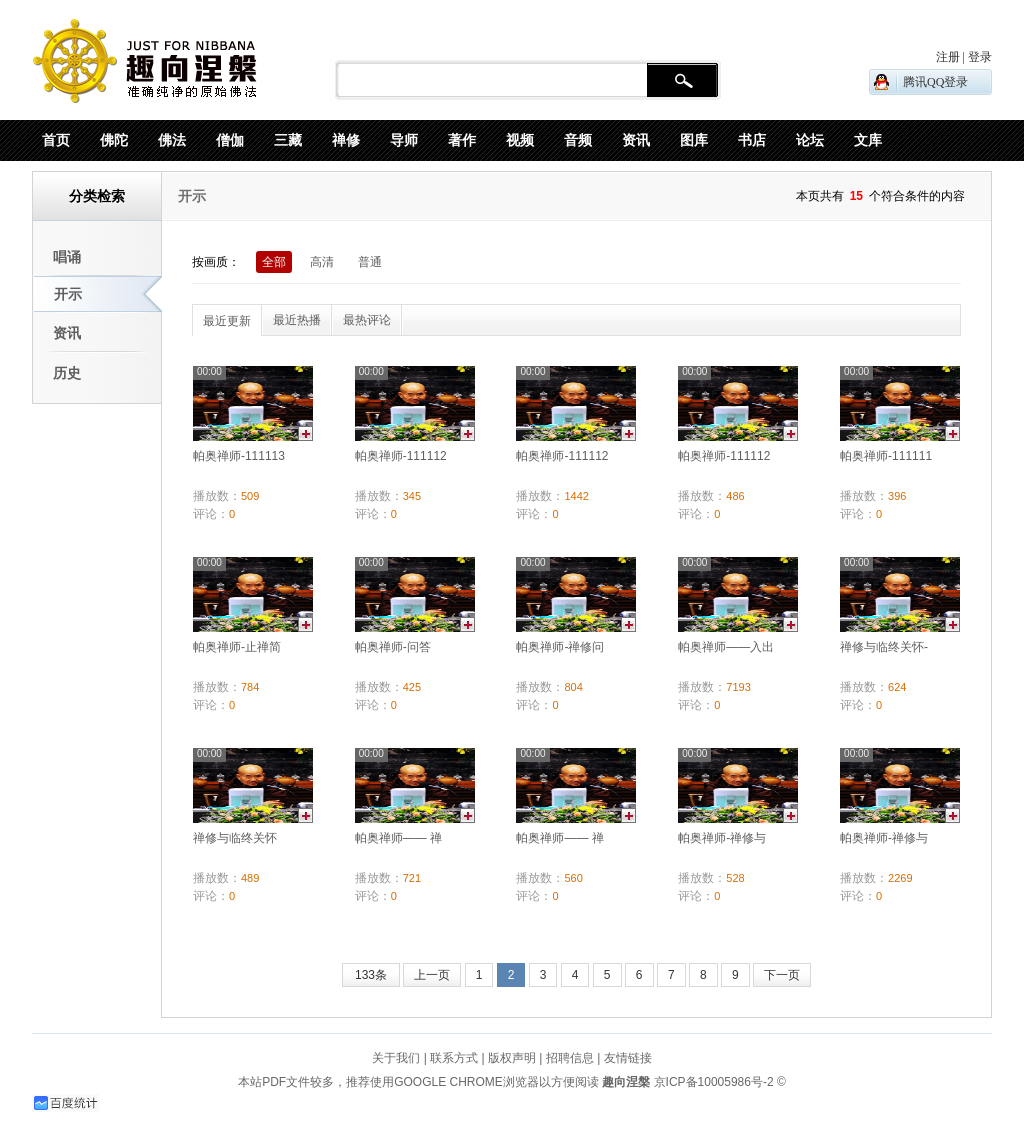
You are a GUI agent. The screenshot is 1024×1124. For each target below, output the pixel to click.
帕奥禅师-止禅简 (237, 647)
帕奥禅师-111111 (886, 456)
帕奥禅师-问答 (393, 647)
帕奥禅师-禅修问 (560, 647)
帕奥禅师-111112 (401, 456)
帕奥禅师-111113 (239, 456)
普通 (370, 262)
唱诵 (67, 257)
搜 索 (682, 81)
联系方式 (454, 1058)
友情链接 (628, 1058)
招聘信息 (570, 1058)
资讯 (67, 333)
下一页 (782, 975)
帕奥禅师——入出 (726, 647)
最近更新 (227, 321)
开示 (68, 294)
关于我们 (396, 1058)
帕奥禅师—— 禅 (398, 838)
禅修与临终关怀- (884, 647)
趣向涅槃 (624, 1082)
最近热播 (297, 320)
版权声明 (512, 1058)
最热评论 (367, 320)
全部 (274, 262)
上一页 (432, 975)
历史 (67, 373)
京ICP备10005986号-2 (714, 1082)
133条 (371, 975)
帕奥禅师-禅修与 (722, 838)
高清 (322, 262)
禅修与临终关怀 (235, 838)
